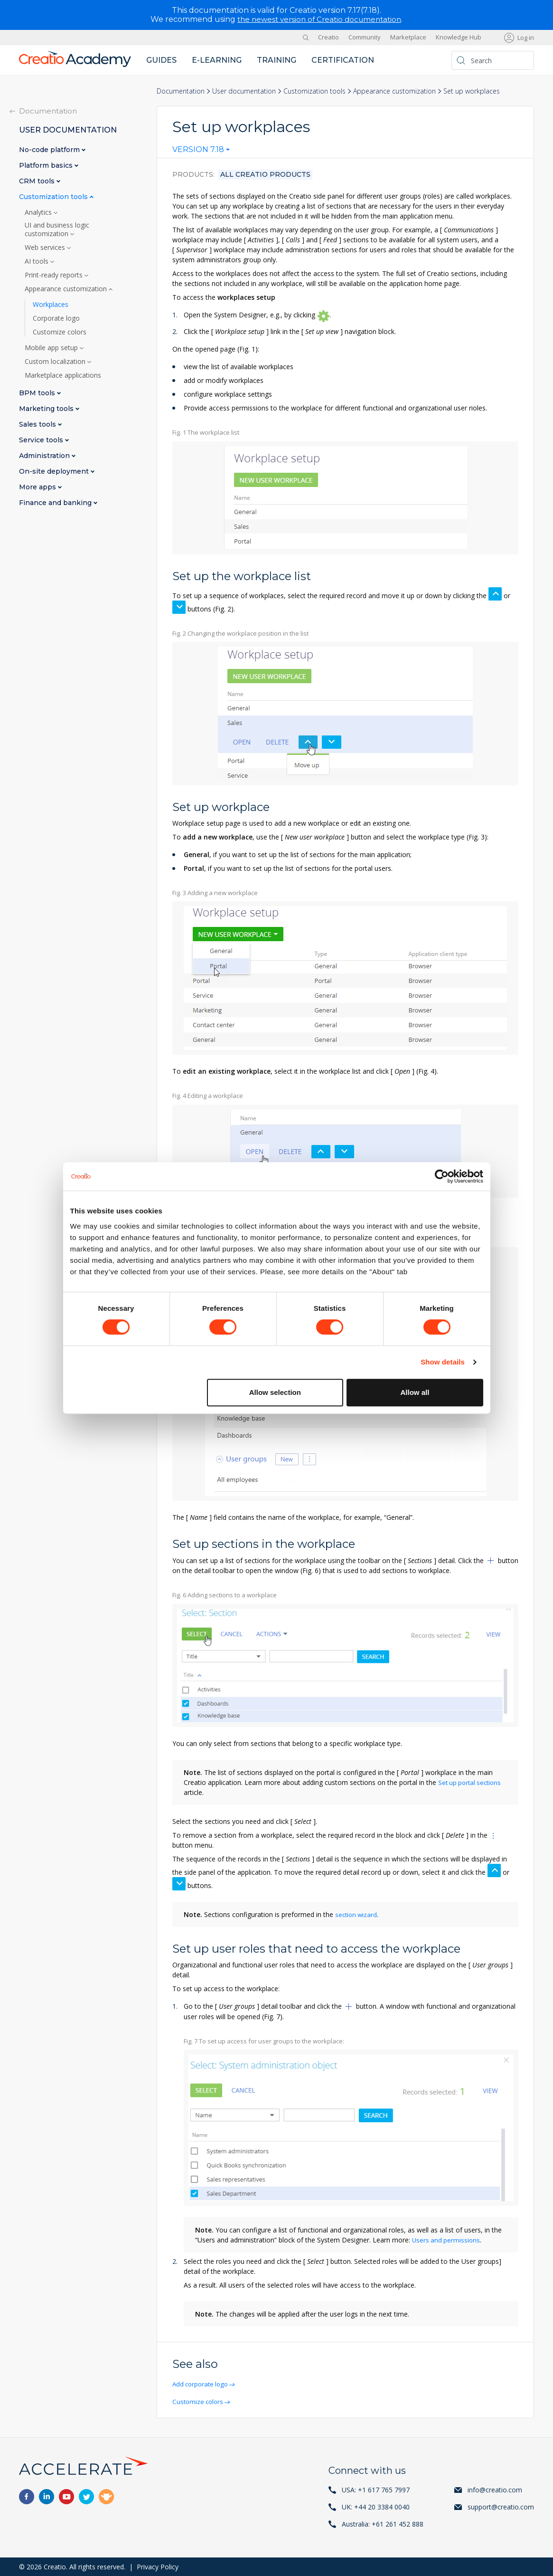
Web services (46, 247)
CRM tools (37, 181)
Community (364, 37)
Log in (525, 37)
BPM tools (38, 393)
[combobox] (201, 151)
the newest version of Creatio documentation (319, 19)
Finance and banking (56, 502)
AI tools (37, 261)
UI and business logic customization (57, 229)
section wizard (357, 1913)
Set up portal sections (471, 1781)
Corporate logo (56, 318)
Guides (161, 59)
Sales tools (38, 424)
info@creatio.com (495, 2489)
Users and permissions (447, 2239)
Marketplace (408, 37)
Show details (443, 1362)
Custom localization (56, 361)
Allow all (415, 1392)
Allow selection (275, 1392)
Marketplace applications (63, 375)
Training (276, 59)
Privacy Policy (157, 2566)
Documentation (181, 90)
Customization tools (314, 90)
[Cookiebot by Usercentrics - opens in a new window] (441, 1176)
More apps (38, 487)
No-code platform (50, 149)
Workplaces (50, 304)
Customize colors (200, 2400)
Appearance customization (394, 90)
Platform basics (47, 165)
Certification (342, 59)
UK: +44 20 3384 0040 (376, 2506)
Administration (45, 455)
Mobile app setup (52, 347)
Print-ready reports (54, 274)
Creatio (328, 37)
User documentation (244, 90)
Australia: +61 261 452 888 (382, 2523)
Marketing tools (47, 408)
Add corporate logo (203, 2383)
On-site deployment (55, 471)
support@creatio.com (501, 2506)
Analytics (39, 212)
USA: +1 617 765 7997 (376, 2489)
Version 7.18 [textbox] (198, 149)
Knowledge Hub (458, 37)
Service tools (42, 440)
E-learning (217, 59)
